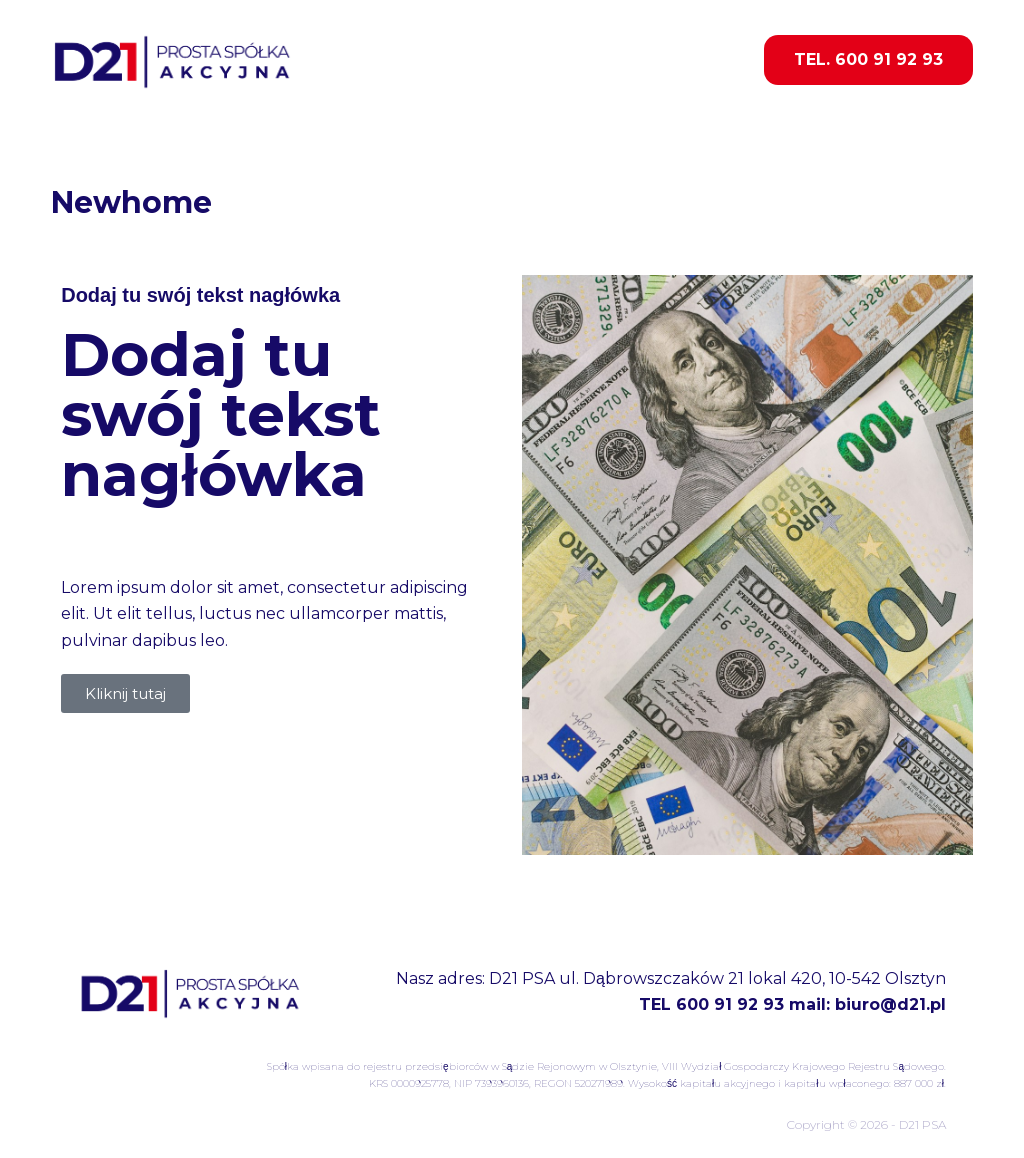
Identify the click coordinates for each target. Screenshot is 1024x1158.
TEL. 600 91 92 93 (868, 59)
